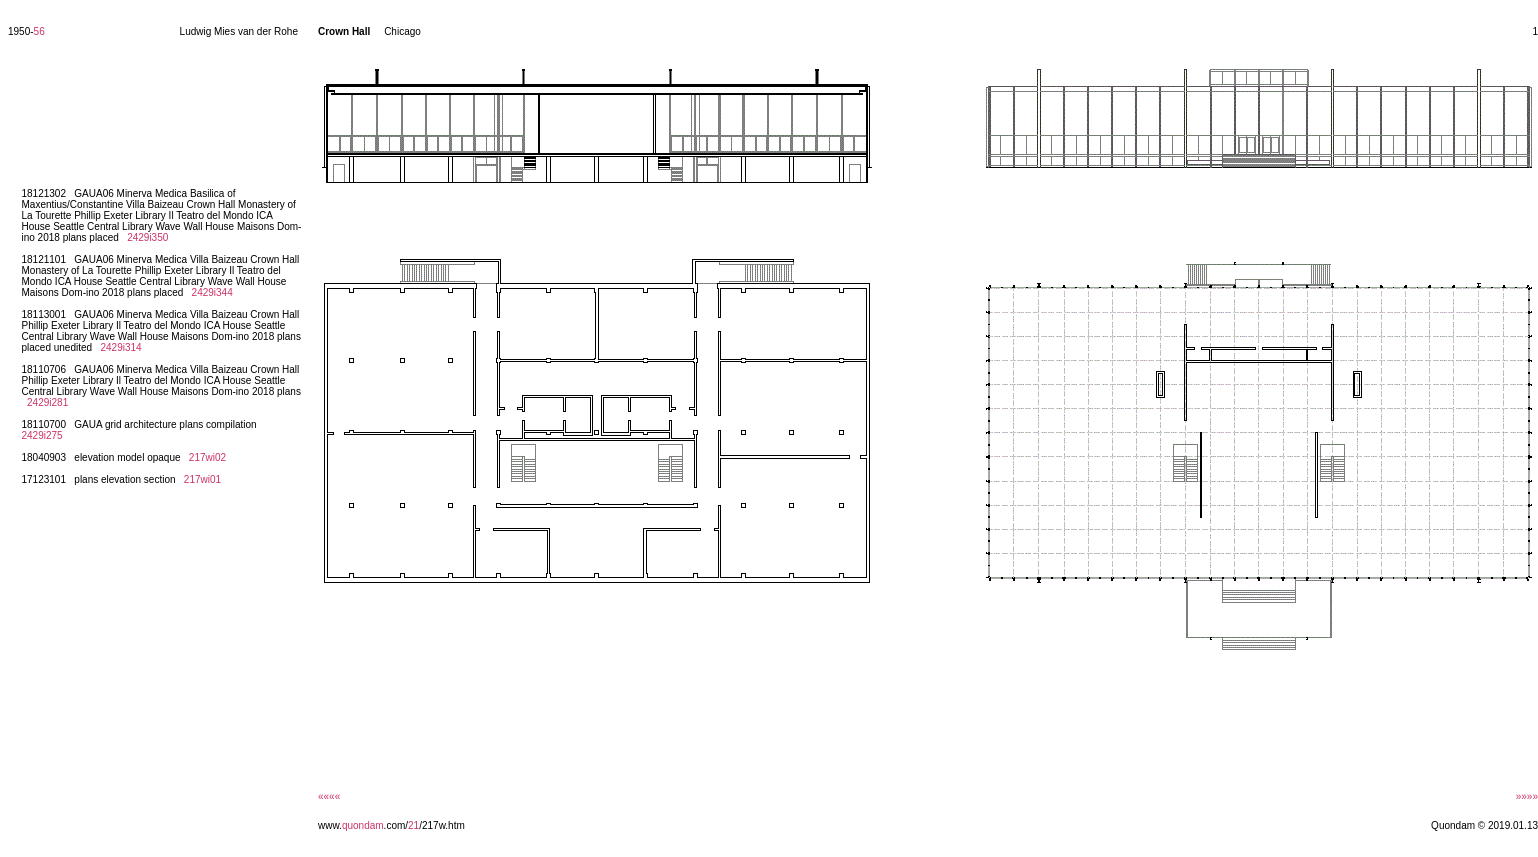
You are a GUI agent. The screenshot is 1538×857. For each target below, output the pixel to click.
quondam (363, 825)
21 (413, 825)
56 (39, 31)
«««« (329, 796)
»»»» (1527, 796)
